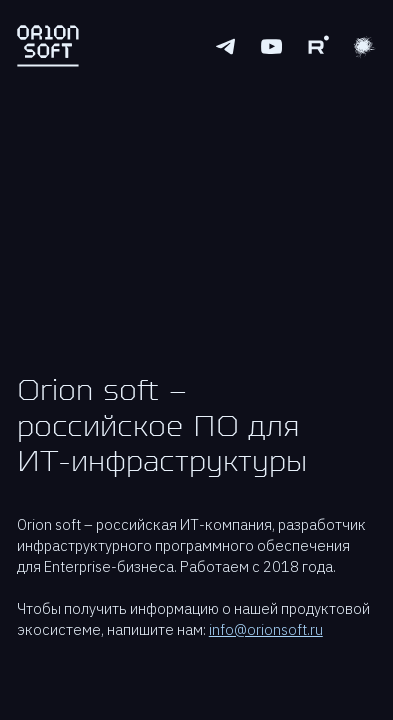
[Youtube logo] (271, 46)
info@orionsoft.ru (266, 629)
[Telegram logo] (225, 46)
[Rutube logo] (317, 46)
